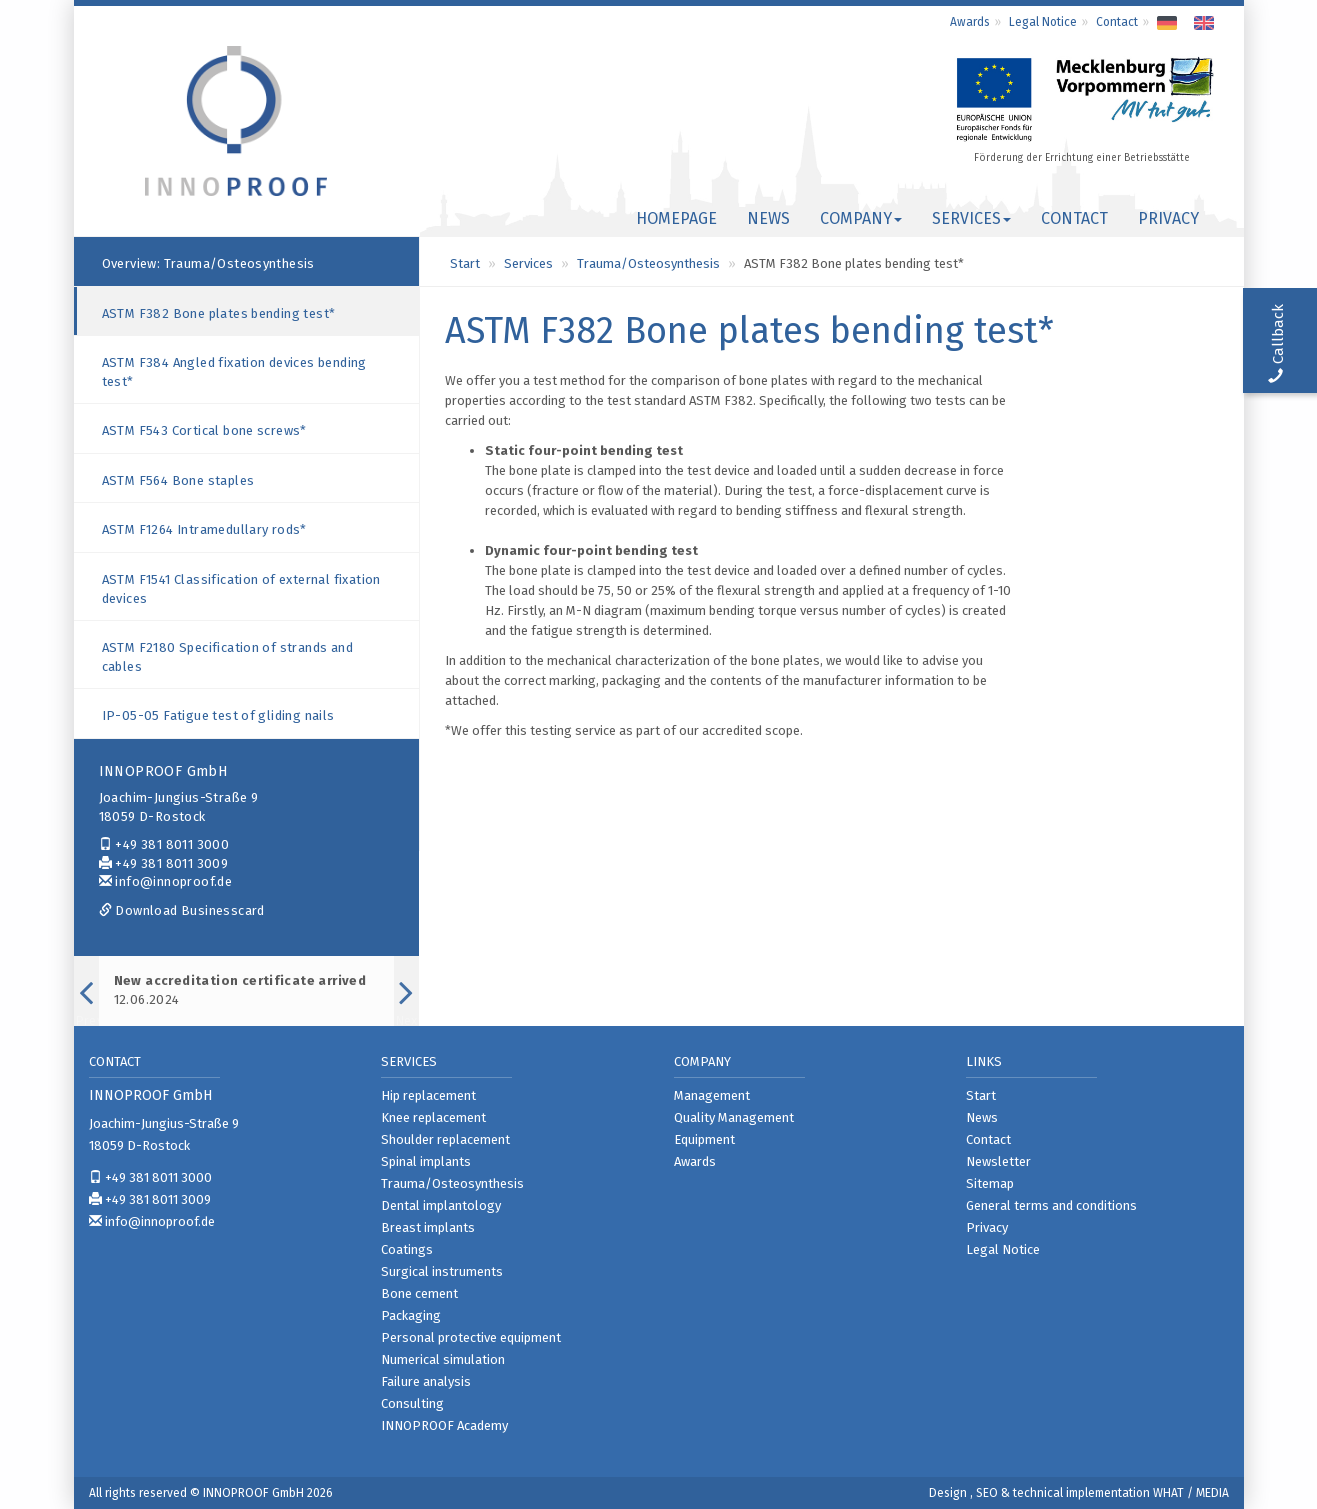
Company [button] (861, 218)
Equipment (704, 1139)
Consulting (412, 1403)
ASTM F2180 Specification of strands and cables (228, 657)
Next (406, 1018)
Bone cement (419, 1293)
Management (712, 1095)
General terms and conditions (1051, 1205)
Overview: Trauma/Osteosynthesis (208, 263)
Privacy (1168, 218)
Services (528, 263)
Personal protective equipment (471, 1337)
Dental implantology (441, 1205)
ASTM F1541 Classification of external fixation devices (241, 589)
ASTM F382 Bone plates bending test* (219, 313)
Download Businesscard (182, 910)
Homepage (676, 218)
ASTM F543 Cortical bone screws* (204, 430)
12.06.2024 (240, 990)
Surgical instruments (442, 1271)
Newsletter (998, 1161)
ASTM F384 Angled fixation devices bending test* (234, 372)
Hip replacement (428, 1095)
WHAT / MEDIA (1191, 1493)
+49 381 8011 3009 (164, 863)
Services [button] (971, 218)
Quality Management (734, 1117)
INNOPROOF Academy (444, 1425)
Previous (86, 1018)
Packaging (411, 1315)
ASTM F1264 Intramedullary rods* (204, 529)
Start (465, 263)
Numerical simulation (443, 1359)
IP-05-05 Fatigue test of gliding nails (218, 715)
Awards (970, 22)
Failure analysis (426, 1381)
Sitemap (990, 1183)
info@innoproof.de (166, 881)
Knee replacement (433, 1117)
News (768, 218)
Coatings (407, 1249)
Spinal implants (426, 1161)
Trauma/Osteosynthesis (648, 263)
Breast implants (428, 1227)
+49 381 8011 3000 (164, 844)
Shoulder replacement (445, 1139)
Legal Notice (1043, 22)
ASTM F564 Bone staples (178, 480)
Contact (1117, 22)
